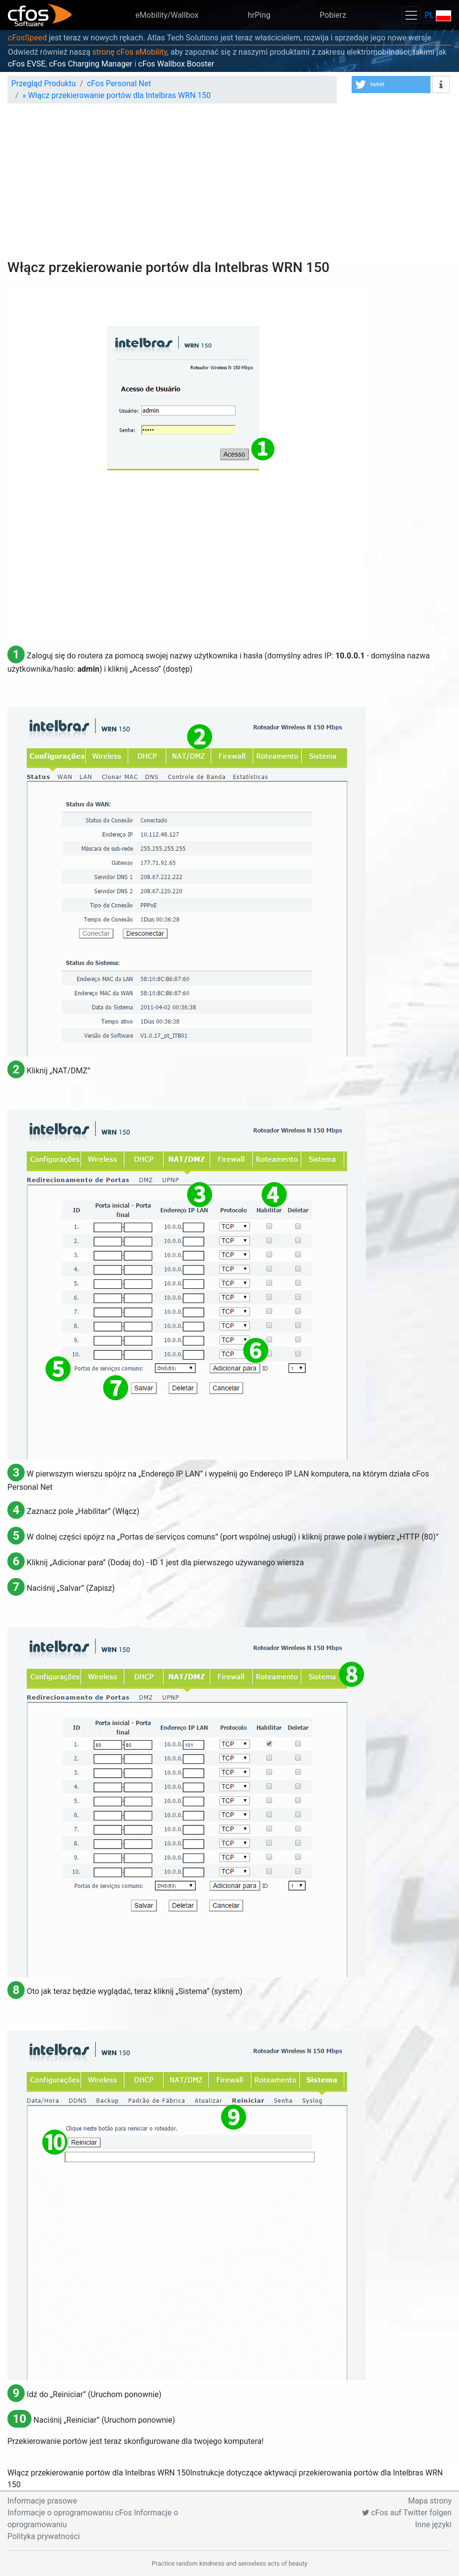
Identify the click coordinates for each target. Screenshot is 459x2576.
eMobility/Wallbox (166, 15)
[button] (391, 84)
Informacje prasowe (42, 2501)
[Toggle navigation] (411, 15)
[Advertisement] (229, 185)
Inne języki (433, 2524)
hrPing (259, 15)
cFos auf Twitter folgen (407, 2512)
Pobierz (333, 15)
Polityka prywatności (43, 2536)
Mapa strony (430, 2501)
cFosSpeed (27, 37)
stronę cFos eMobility (129, 52)
